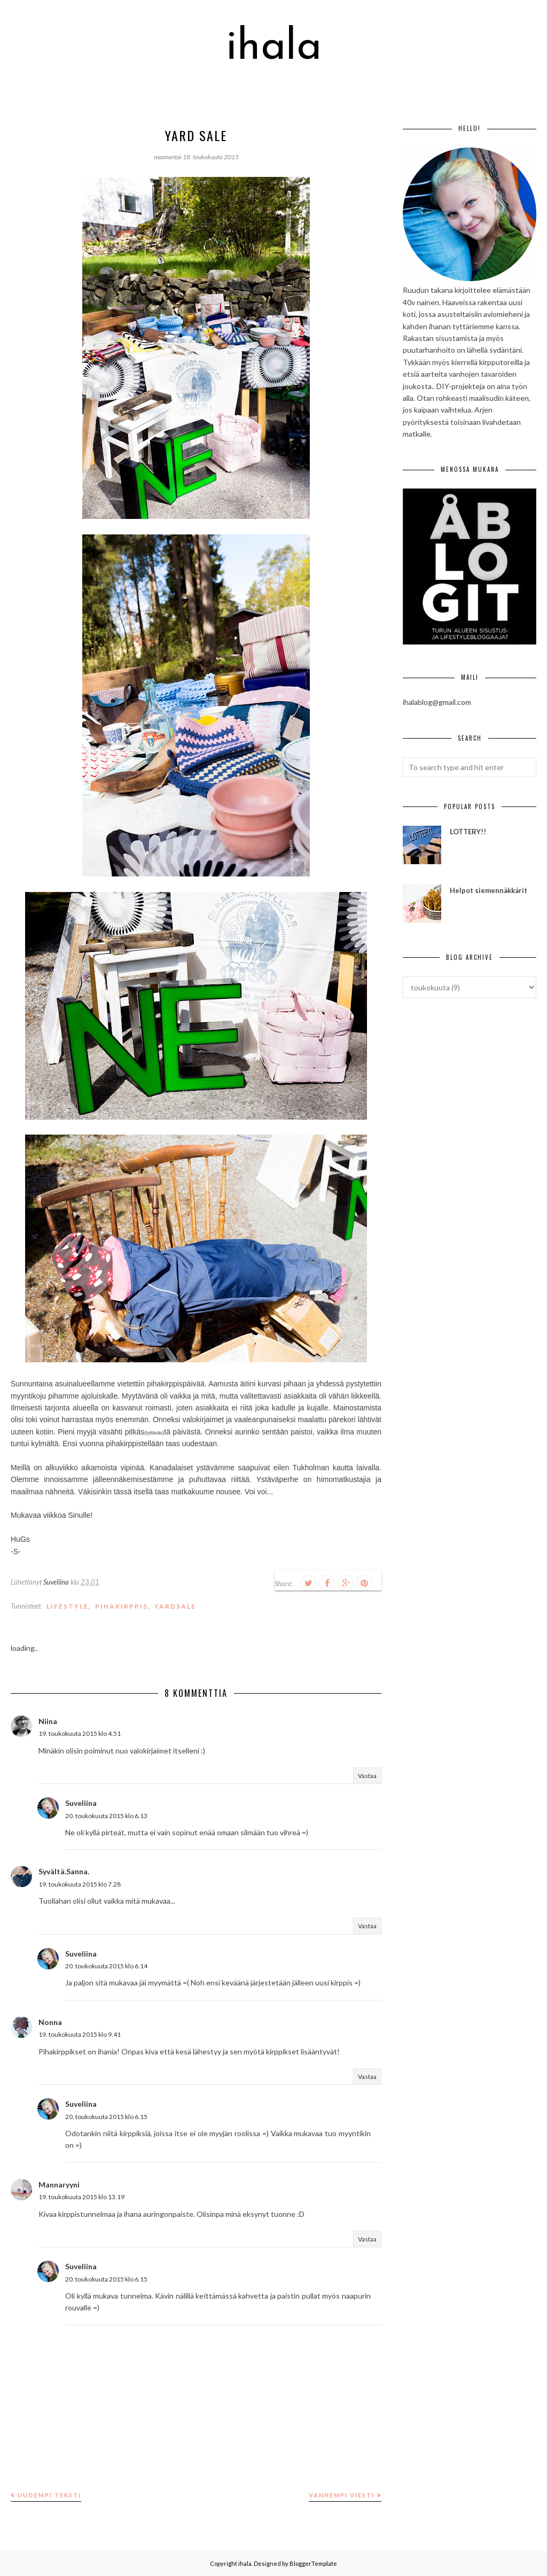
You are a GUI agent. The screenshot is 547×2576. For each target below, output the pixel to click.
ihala (274, 48)
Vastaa (367, 1776)
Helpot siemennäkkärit (488, 890)
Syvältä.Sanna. (63, 1871)
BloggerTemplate (313, 2563)
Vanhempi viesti (341, 2495)
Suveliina (81, 1802)
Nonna (50, 2022)
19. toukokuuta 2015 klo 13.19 (81, 2197)
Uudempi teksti (49, 2495)
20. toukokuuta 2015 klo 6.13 (106, 1816)
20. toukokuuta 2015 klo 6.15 (106, 2117)
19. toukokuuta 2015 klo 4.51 (79, 1733)
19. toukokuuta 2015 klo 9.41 (79, 2034)
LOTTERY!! (468, 831)
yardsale (175, 1606)
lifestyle (67, 1606)
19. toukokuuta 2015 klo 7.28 (79, 1884)
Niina (47, 1721)
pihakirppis (121, 1606)
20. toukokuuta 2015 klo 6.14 (106, 1966)
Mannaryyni (59, 2184)
